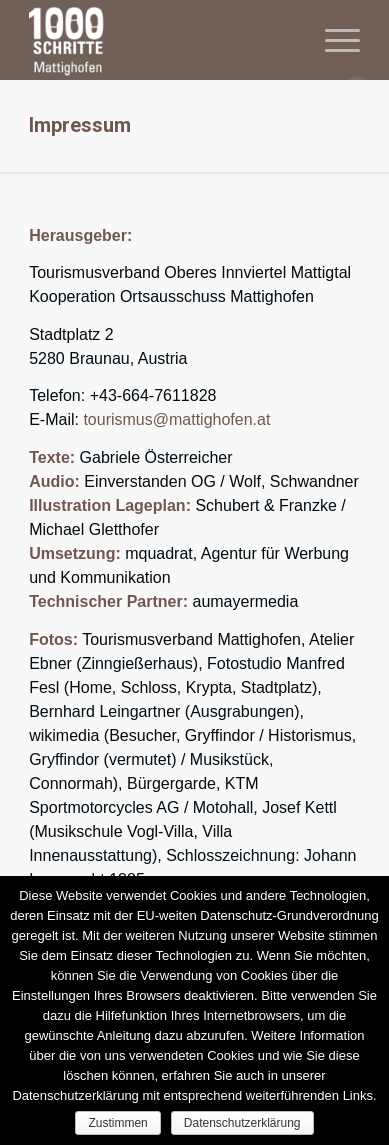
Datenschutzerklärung (242, 1123)
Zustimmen (117, 1123)
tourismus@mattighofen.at (176, 419)
